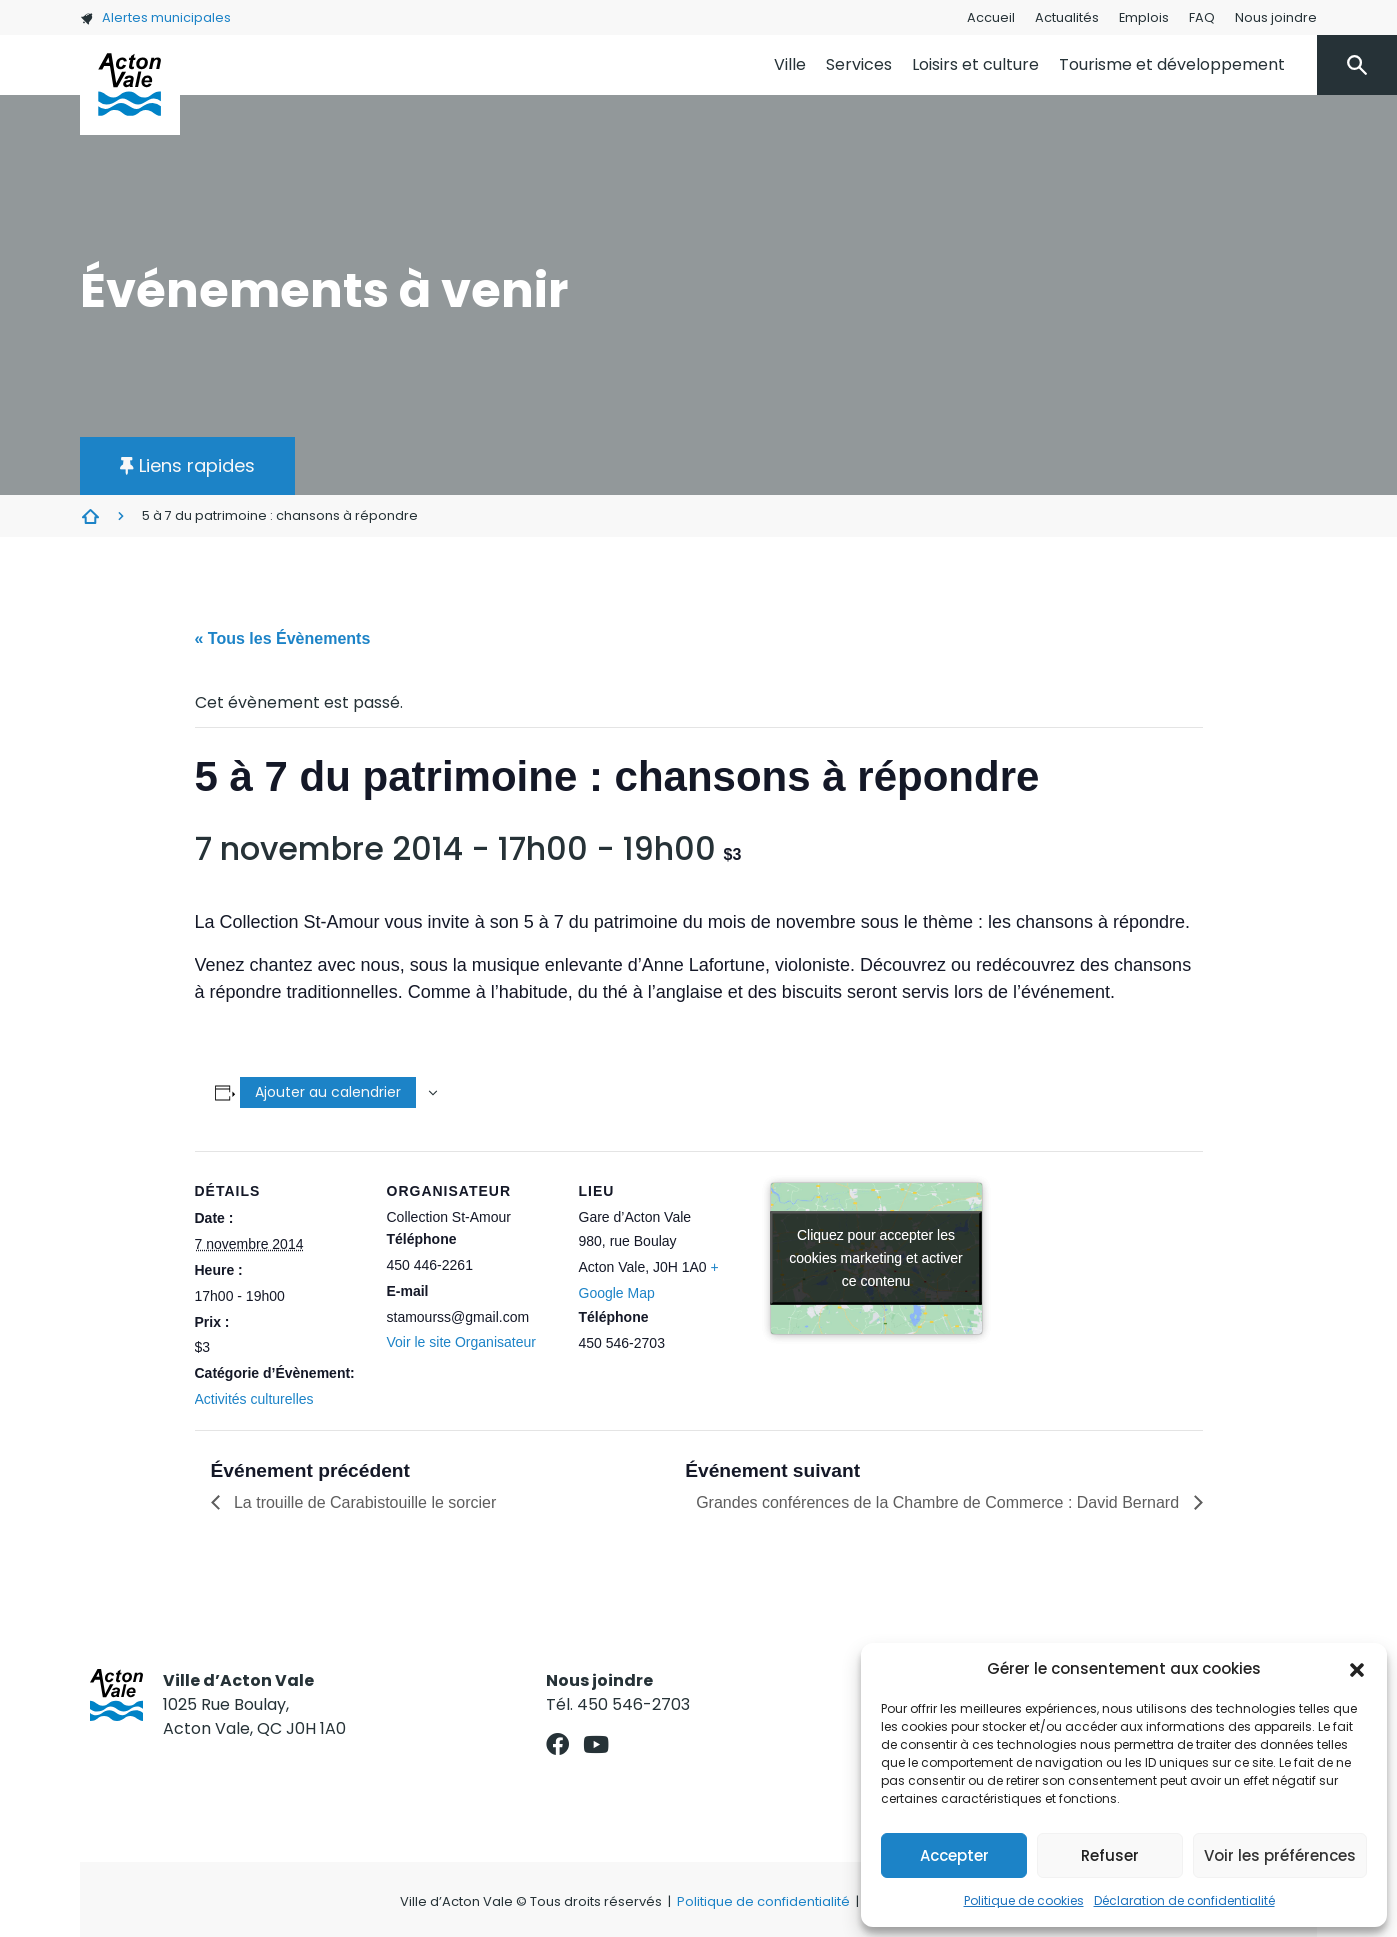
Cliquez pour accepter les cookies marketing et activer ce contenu (876, 1258)
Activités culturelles (254, 1399)
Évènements (90, 516)
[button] (1357, 1669)
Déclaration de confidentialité (1184, 1900)
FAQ (1202, 17)
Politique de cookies (1024, 1900)
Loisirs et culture (975, 64)
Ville (790, 64)
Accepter (954, 1855)
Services (859, 64)
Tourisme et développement (1172, 64)
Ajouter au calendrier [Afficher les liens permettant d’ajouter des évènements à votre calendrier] (328, 1092)
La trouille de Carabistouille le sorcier (363, 1502)
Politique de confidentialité (763, 1901)
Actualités (1067, 17)
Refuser (1110, 1855)
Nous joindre (1276, 17)
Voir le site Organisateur (461, 1342)
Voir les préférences (1280, 1855)
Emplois (1144, 17)
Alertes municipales (155, 17)
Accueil (991, 17)
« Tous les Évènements (283, 638)
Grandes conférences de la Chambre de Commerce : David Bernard (939, 1502)
